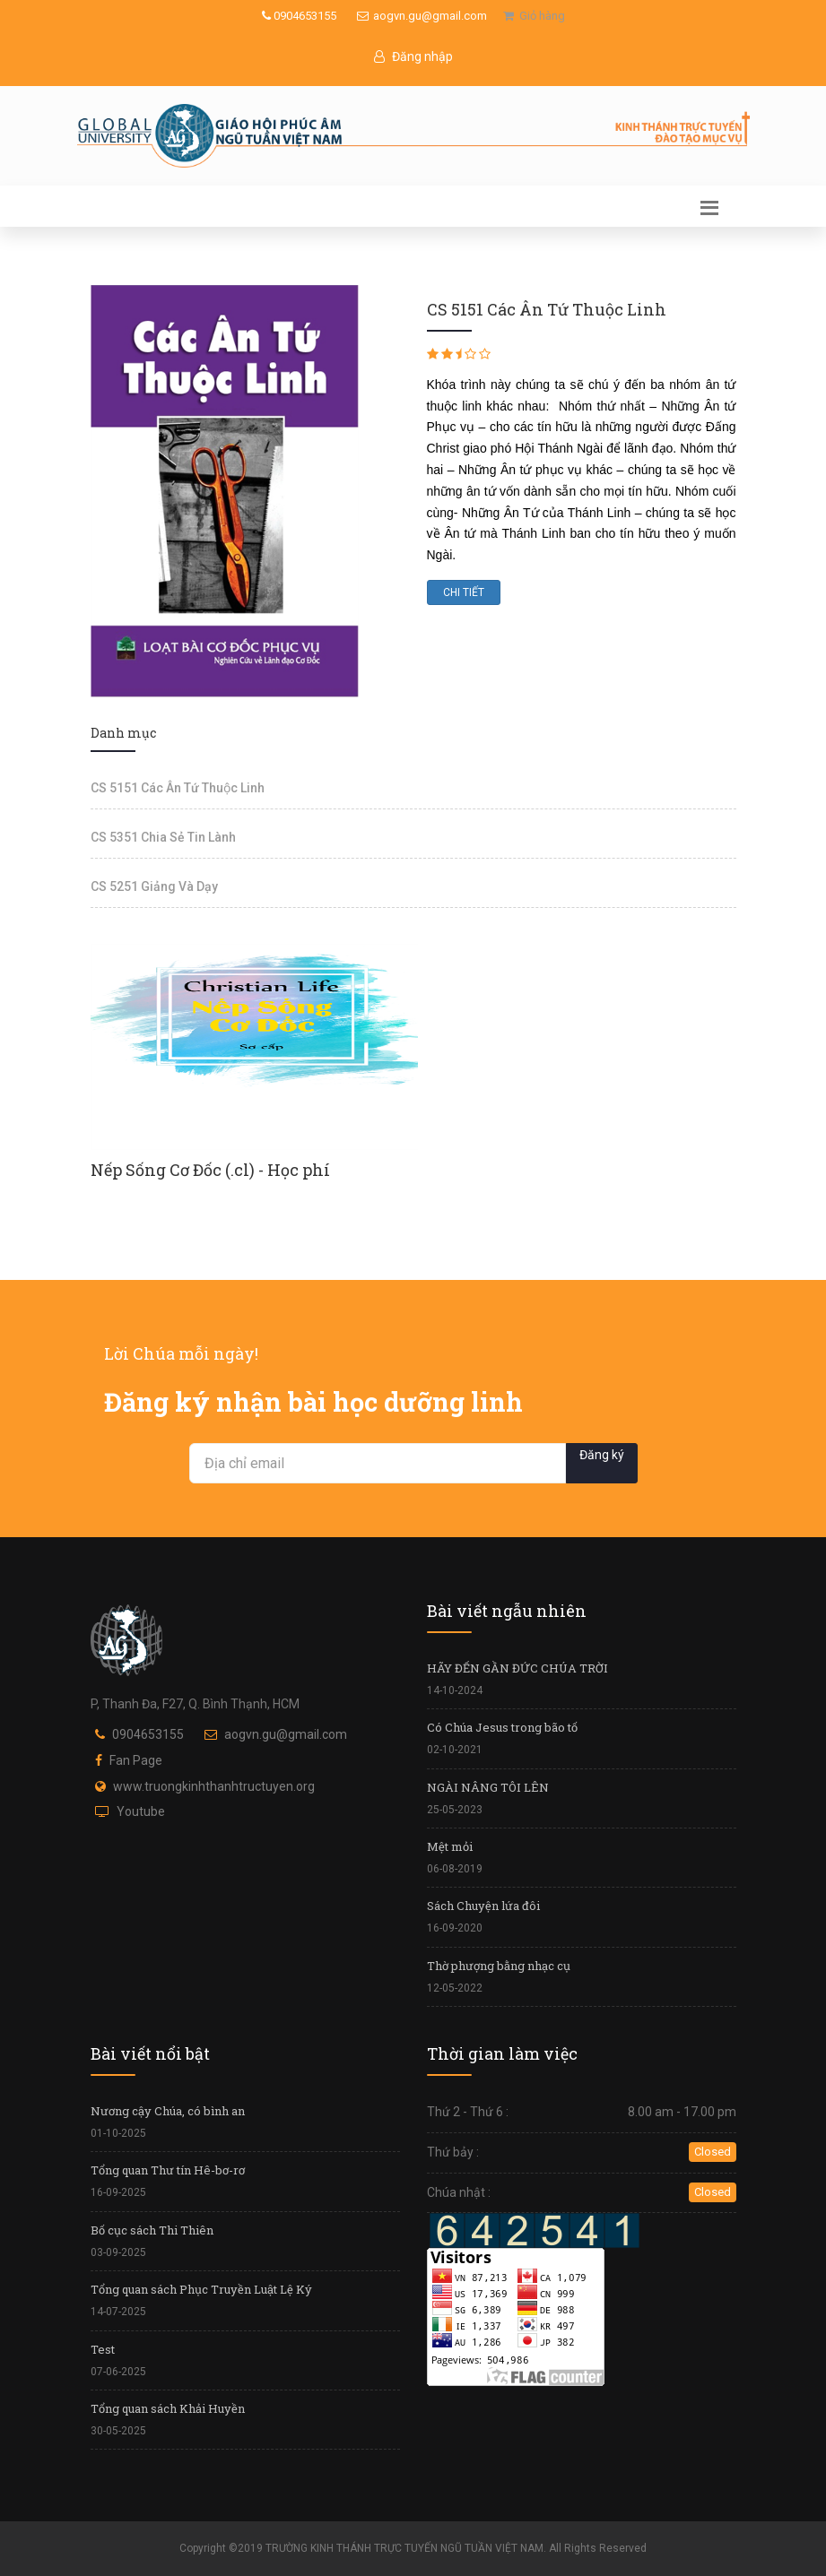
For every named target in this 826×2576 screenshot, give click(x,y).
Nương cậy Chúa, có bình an (168, 2111)
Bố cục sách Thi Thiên (152, 2230)
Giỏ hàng (534, 15)
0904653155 (299, 15)
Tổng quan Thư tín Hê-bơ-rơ (168, 2170)
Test (103, 2349)
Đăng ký (601, 1455)
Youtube (141, 1811)
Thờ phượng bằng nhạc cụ (498, 1966)
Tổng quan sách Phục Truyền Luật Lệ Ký (201, 2289)
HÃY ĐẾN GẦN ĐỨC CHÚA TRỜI (517, 1668)
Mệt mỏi (450, 1846)
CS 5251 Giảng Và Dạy (154, 886)
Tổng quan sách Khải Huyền (168, 2408)
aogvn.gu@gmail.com (422, 15)
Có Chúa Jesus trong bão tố (502, 1727)
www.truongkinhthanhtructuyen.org (214, 1786)
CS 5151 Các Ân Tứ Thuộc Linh (178, 788)
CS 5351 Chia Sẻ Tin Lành (163, 837)
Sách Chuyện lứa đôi (483, 1905)
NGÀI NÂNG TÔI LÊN (488, 1787)
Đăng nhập (413, 56)
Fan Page (135, 1760)
